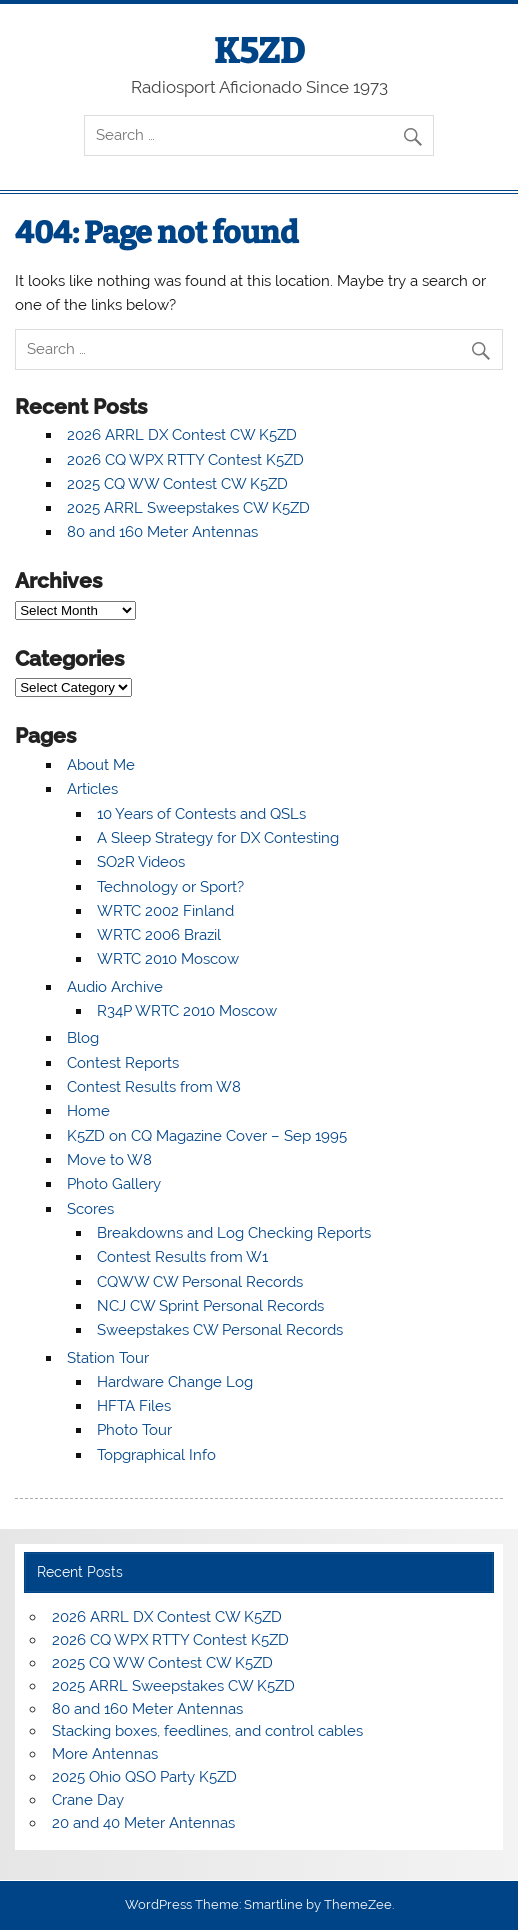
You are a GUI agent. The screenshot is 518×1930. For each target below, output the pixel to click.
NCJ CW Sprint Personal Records (210, 1306)
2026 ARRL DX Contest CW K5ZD (182, 435)
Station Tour (108, 1358)
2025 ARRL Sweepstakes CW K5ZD (188, 508)
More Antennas (105, 1754)
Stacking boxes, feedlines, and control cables (207, 1731)
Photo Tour (134, 1430)
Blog (83, 1038)
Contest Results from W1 (182, 1257)
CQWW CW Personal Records (200, 1282)
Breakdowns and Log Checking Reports (234, 1233)
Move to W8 (109, 1160)
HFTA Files (134, 1406)
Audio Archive (115, 987)
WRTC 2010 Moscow (168, 959)
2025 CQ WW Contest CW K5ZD (177, 484)
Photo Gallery (114, 1184)
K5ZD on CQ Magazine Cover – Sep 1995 (207, 1136)
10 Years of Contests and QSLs (201, 814)
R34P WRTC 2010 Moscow (187, 1011)
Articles (92, 789)
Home (88, 1111)
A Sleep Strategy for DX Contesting (218, 838)
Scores (90, 1209)
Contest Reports (123, 1063)
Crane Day (88, 1800)
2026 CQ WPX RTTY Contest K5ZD (185, 460)
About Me (101, 765)
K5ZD (259, 51)
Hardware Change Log (175, 1382)
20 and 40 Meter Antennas (143, 1823)
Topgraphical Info (156, 1455)
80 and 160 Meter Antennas (162, 532)
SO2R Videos (141, 862)
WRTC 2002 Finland (165, 911)
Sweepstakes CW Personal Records (220, 1330)
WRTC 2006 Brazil (159, 935)
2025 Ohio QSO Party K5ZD (144, 1777)
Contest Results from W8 (154, 1087)
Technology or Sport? (170, 887)
